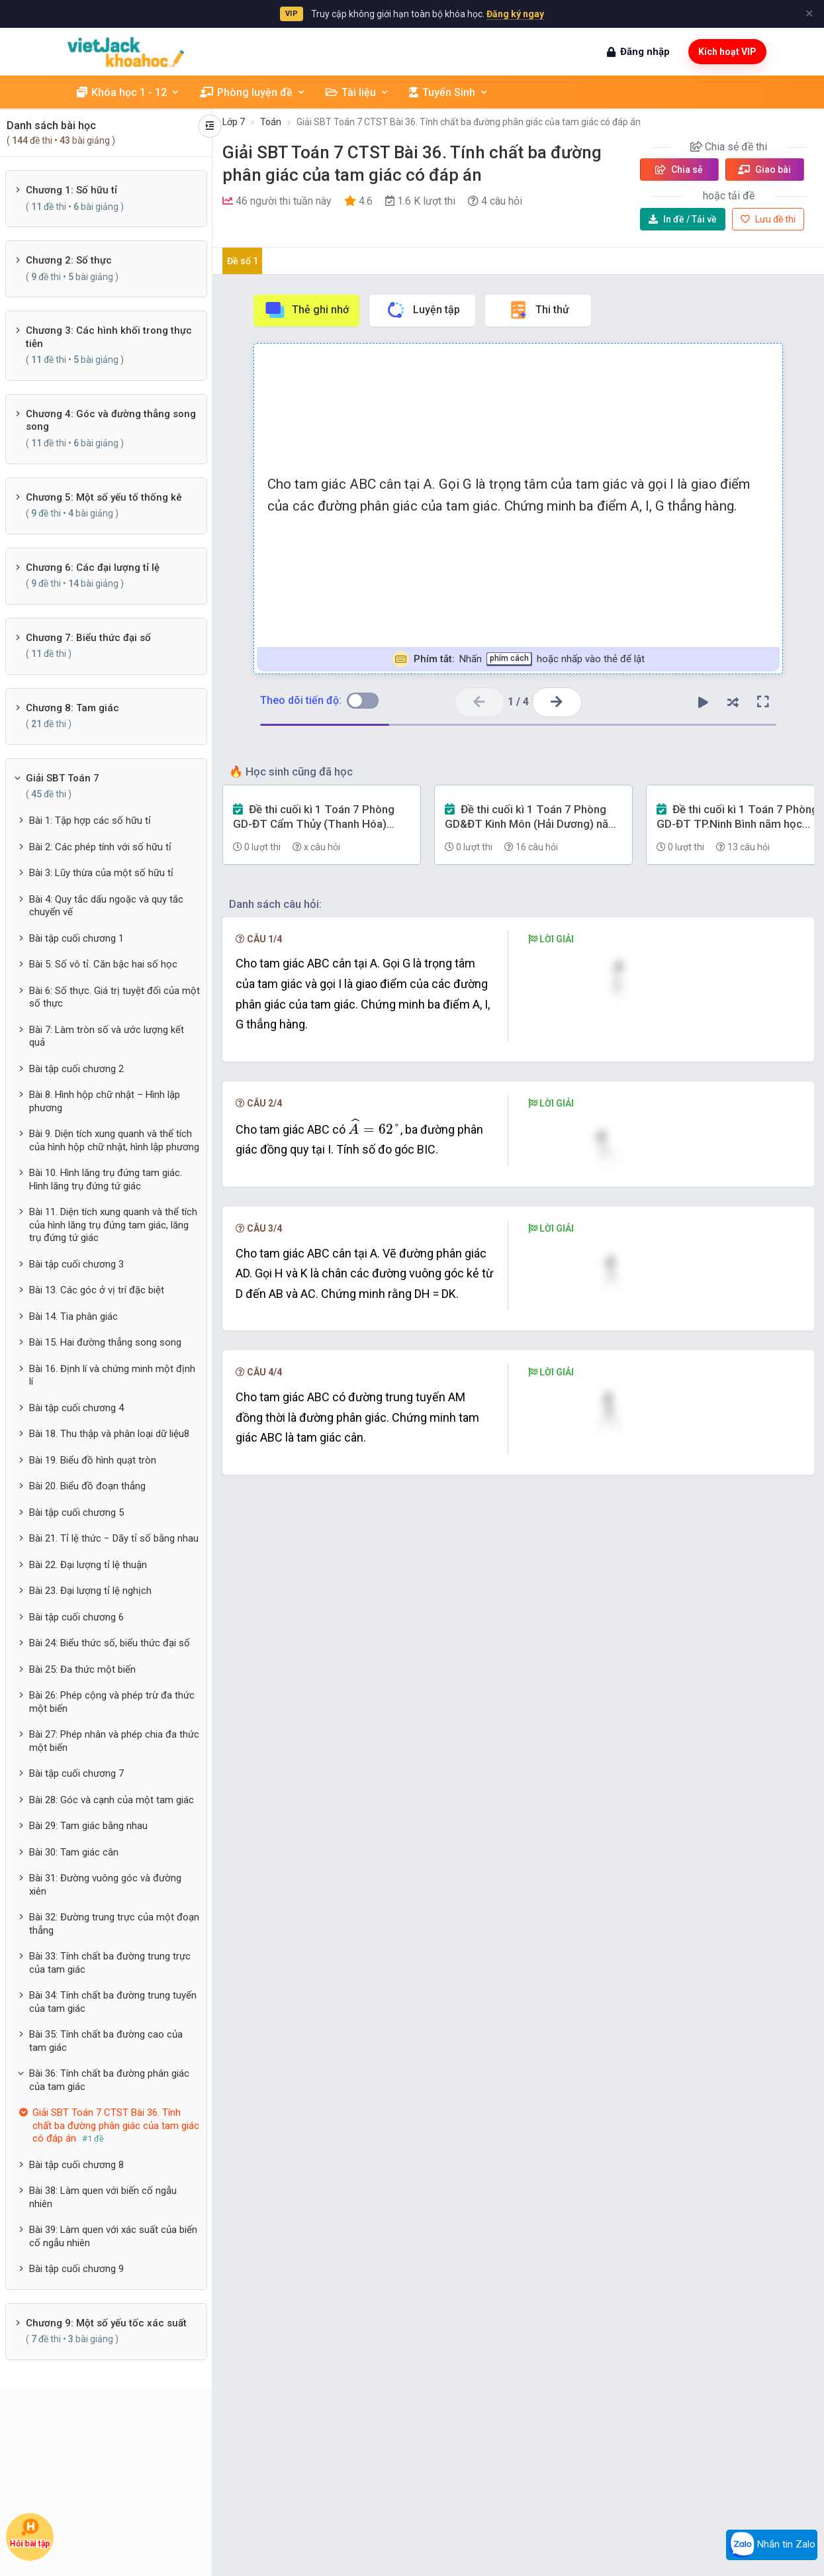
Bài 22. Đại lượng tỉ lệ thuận (88, 1565)
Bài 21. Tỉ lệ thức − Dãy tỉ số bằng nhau (114, 1538)
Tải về (683, 219)
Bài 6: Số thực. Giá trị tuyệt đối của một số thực (114, 997)
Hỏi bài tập (29, 2533)
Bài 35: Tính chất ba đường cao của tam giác (106, 2041)
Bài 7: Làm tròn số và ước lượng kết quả (106, 1036)
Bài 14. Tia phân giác (73, 1316)
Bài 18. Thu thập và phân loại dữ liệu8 (109, 1434)
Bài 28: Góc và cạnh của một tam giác (111, 1800)
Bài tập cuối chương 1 (76, 938)
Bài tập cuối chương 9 (76, 2269)
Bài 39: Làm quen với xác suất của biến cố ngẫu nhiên (113, 2236)
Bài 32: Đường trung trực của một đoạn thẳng (114, 1923)
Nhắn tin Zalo (771, 2545)
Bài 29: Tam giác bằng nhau (88, 1826)
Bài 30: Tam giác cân (73, 1852)
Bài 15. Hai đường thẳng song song (105, 1342)
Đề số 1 (242, 261)
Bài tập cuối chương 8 (76, 2165)
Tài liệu (357, 92)
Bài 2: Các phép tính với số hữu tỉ (100, 847)
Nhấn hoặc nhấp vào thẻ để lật (518, 659)
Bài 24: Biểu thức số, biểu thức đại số (109, 1643)
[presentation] (374, 1304)
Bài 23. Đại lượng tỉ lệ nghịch (90, 1591)
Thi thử (538, 310)
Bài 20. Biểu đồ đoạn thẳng (87, 1486)
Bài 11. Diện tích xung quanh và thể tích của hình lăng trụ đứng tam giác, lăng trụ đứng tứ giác (113, 1225)
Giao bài (764, 169)
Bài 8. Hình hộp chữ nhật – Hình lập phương (104, 1101)
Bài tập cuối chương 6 (76, 1617)
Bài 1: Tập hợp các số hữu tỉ (90, 820)
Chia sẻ (679, 169)
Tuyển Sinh (448, 92)
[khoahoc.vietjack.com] (126, 52)
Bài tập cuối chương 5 (76, 1512)
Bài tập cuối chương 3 (76, 1264)
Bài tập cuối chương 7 (76, 1773)
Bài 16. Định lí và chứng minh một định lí (112, 1375)
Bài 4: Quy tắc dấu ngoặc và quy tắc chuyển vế (106, 905)
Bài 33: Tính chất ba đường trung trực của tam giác (110, 1962)
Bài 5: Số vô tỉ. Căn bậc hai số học (103, 964)
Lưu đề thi (768, 219)
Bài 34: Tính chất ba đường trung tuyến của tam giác (113, 2001)
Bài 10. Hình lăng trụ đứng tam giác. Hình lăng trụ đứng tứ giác (105, 1179)
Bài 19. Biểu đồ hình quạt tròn (92, 1460)
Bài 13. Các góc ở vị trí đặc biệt (96, 1290)
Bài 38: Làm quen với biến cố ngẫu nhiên (103, 2197)
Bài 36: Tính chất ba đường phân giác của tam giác (109, 2080)
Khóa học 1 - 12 (128, 92)
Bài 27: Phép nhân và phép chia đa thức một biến (114, 1741)
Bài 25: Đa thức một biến (82, 1669)
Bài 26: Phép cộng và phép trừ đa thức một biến (112, 1701)
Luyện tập (422, 310)
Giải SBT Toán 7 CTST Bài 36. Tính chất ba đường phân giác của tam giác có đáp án (469, 122)
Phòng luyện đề (253, 92)
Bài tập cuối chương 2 (76, 1069)
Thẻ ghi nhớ (306, 310)
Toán (270, 122)
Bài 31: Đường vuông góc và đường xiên (105, 1884)
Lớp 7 (233, 122)
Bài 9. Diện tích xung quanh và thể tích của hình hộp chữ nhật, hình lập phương (114, 1140)
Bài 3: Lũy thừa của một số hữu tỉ (101, 873)
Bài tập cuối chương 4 (76, 1408)
